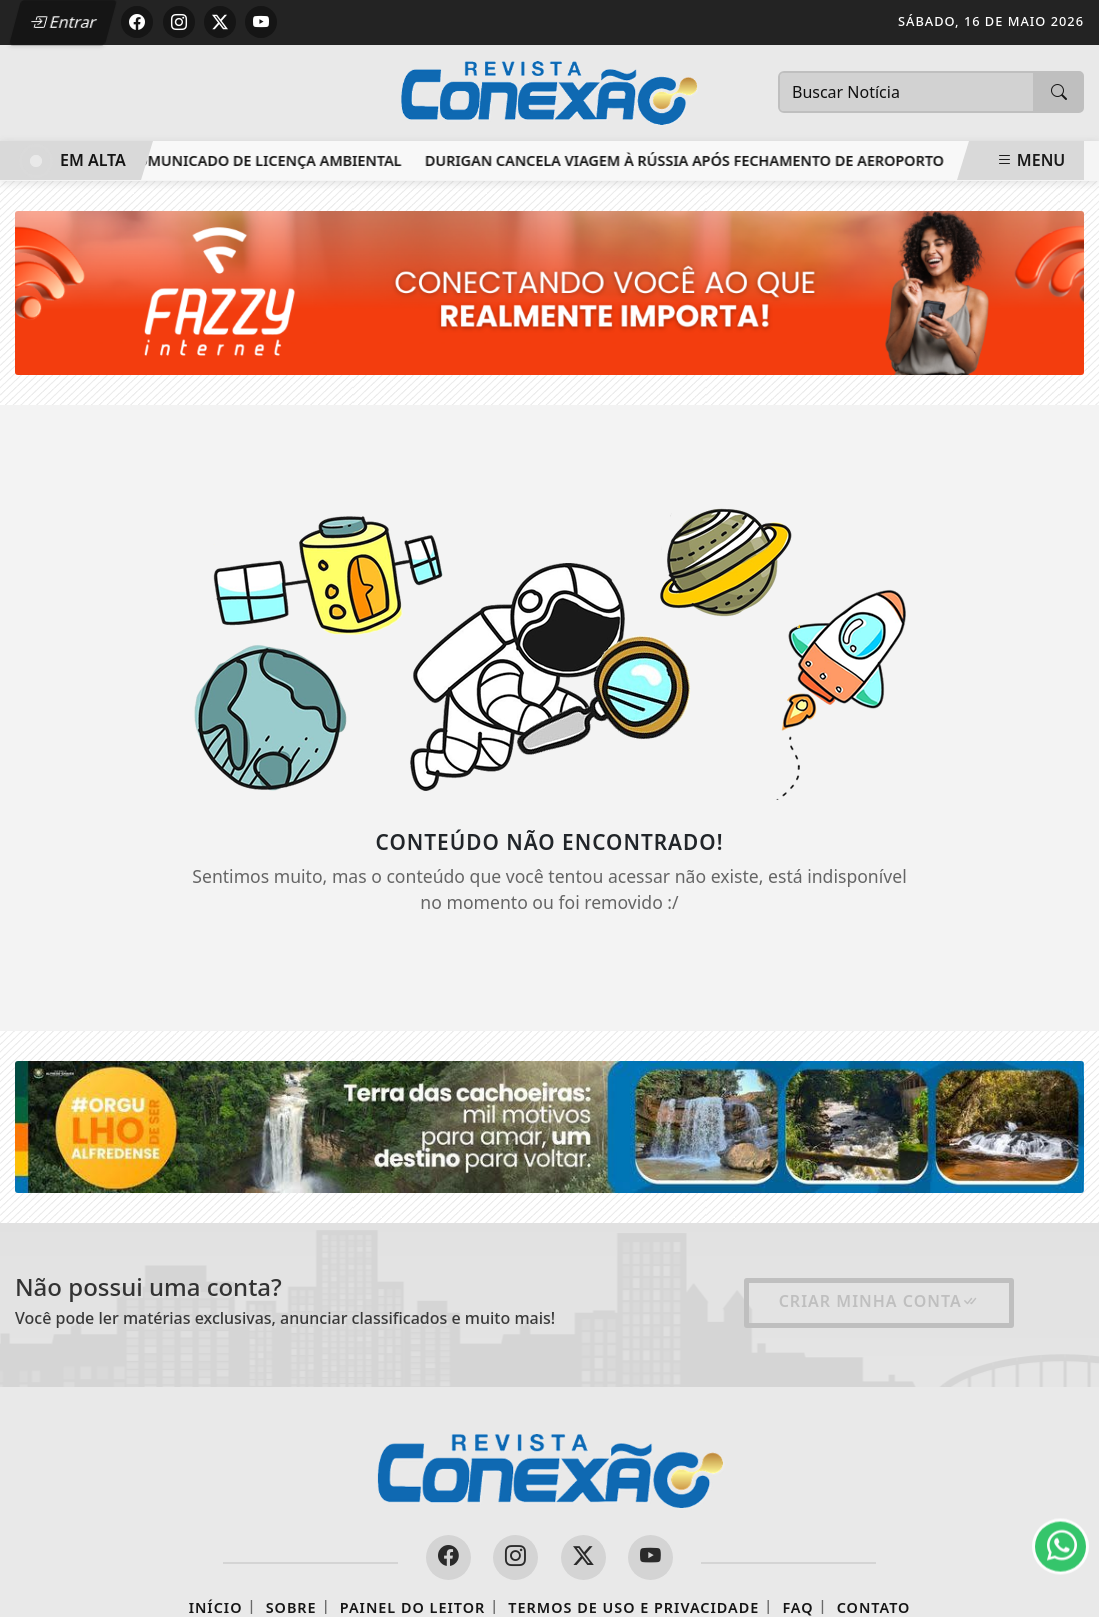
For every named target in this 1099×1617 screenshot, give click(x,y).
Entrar (63, 22)
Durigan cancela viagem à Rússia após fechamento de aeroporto (687, 160)
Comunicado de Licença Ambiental (268, 160)
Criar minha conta (879, 1301)
